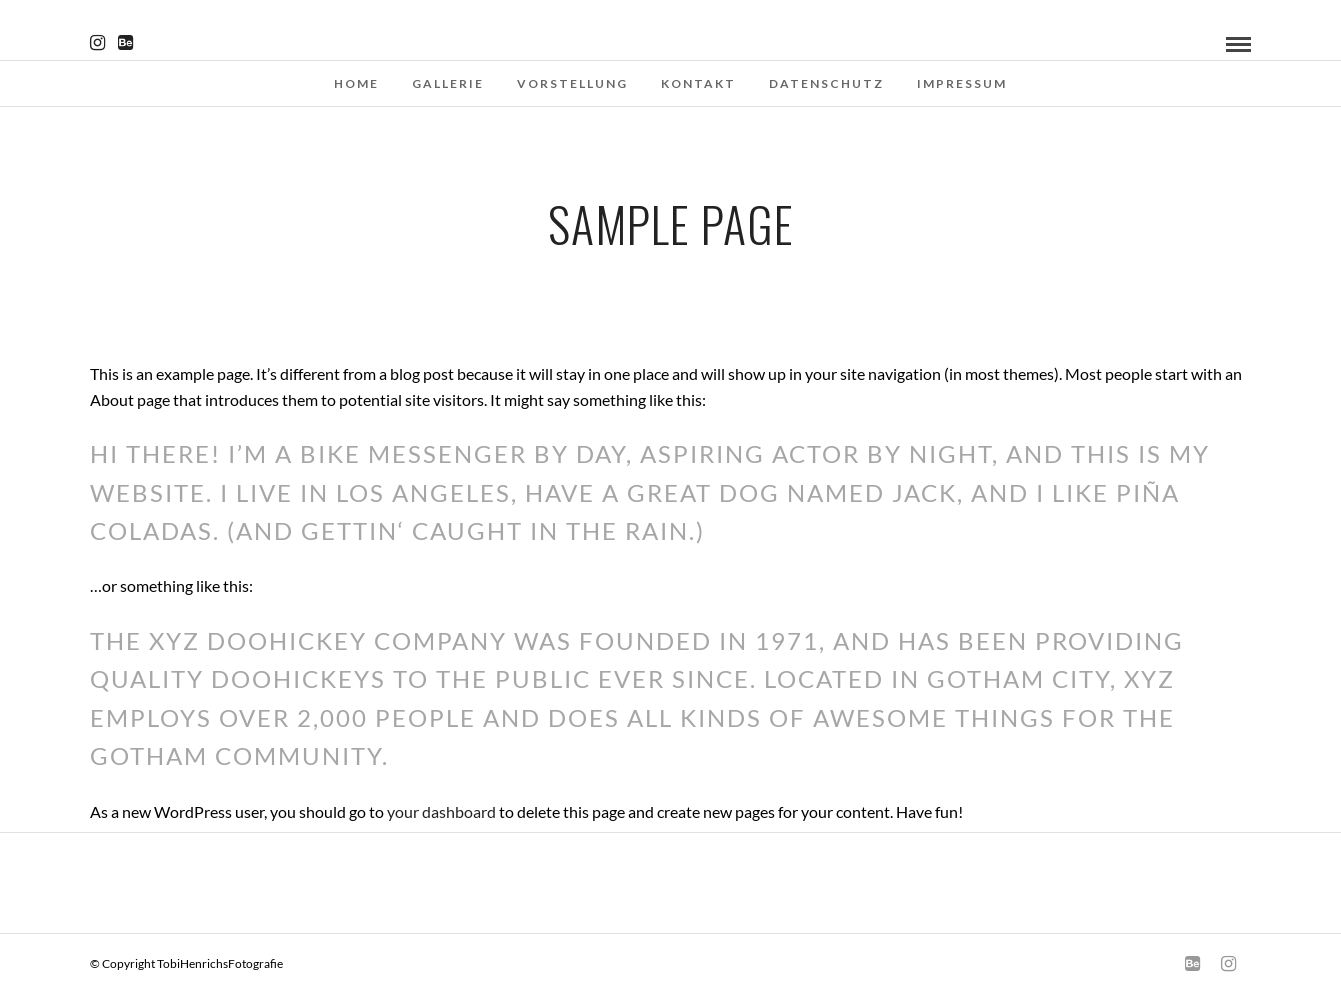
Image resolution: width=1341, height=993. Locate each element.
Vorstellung (572, 83)
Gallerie (448, 83)
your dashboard (441, 811)
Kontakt (698, 83)
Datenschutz (826, 83)
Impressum (962, 83)
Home (356, 83)
